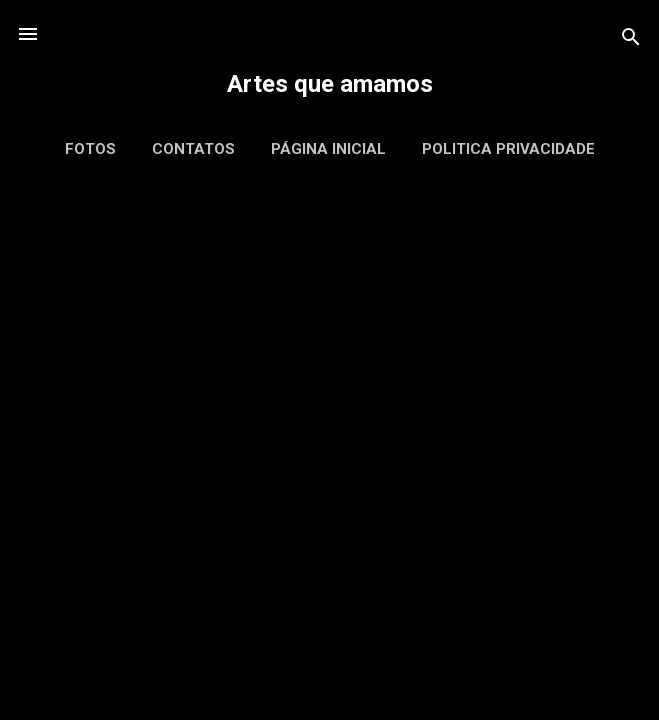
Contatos (193, 149)
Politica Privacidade (508, 149)
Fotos (90, 149)
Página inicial (328, 149)
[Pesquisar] (631, 40)
